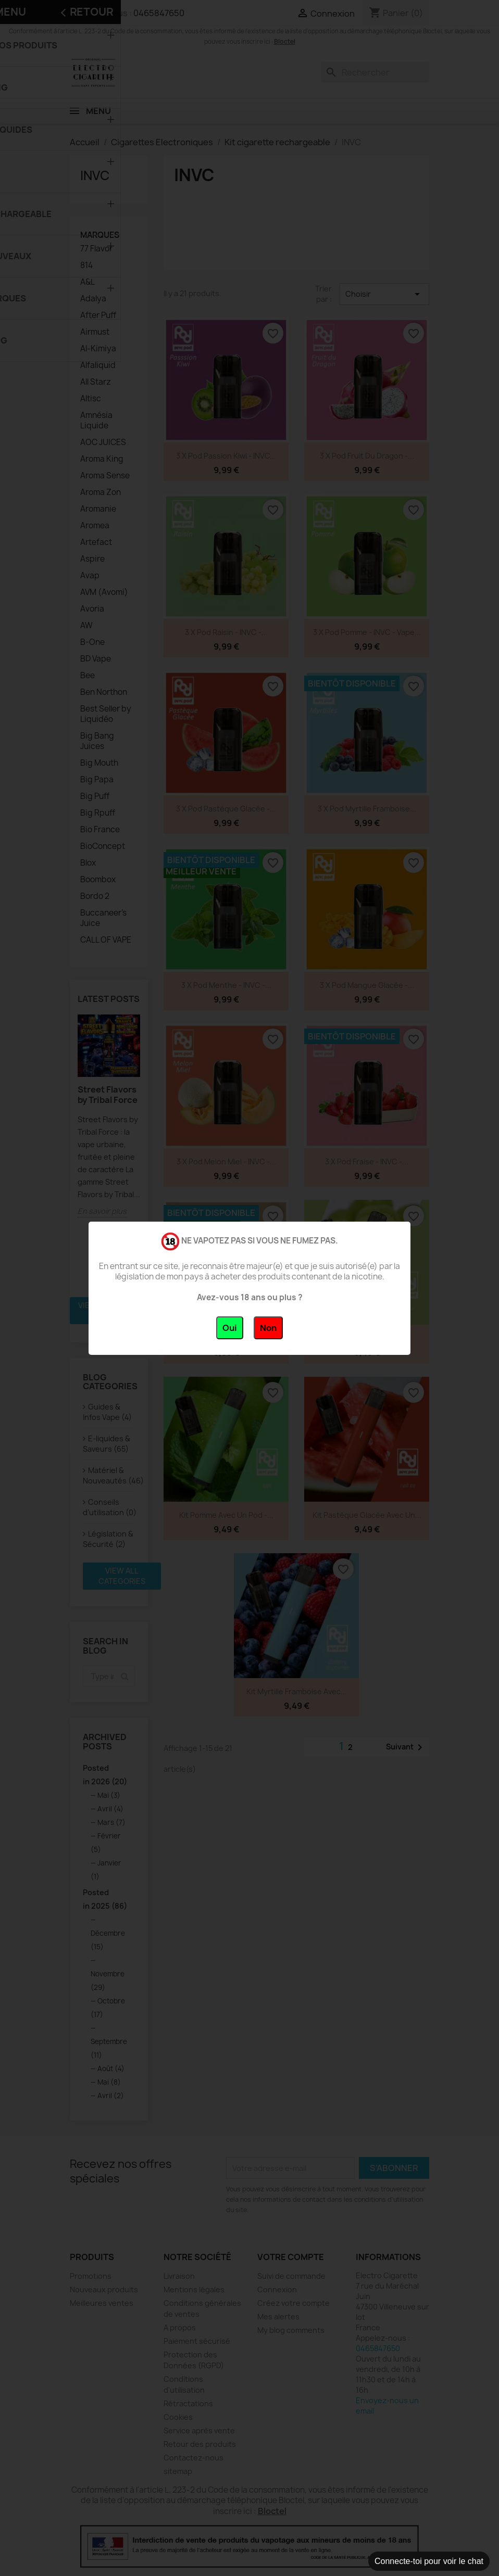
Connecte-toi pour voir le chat (429, 2561)
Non (268, 1328)
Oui (229, 1328)
